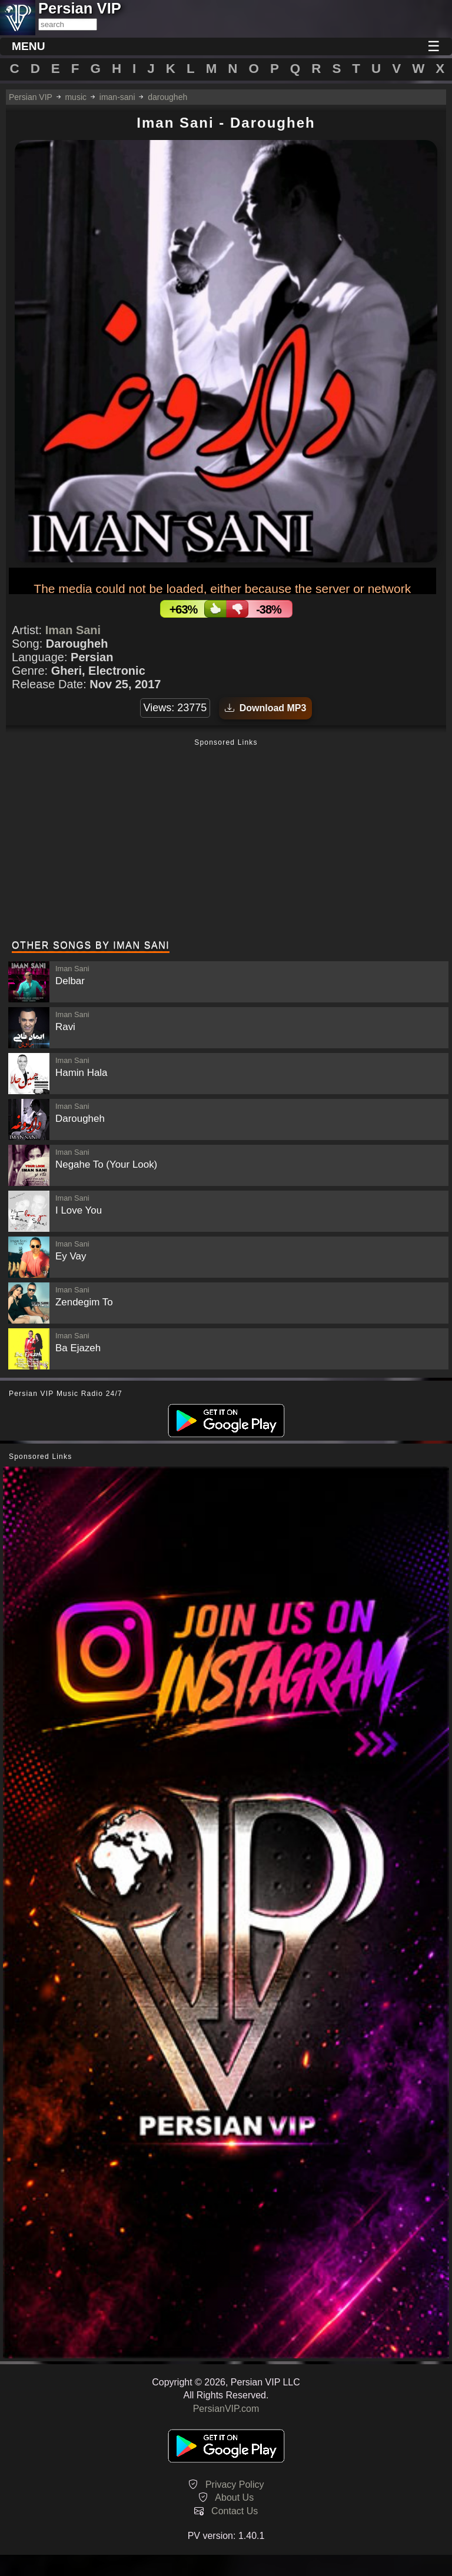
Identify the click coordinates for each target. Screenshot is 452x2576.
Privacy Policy (234, 2485)
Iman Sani (73, 630)
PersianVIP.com (226, 2409)
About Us (234, 2497)
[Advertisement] (226, 840)
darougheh (167, 97)
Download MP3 (266, 708)
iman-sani (117, 97)
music (76, 97)
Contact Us (234, 2511)
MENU (28, 46)
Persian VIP (30, 97)
